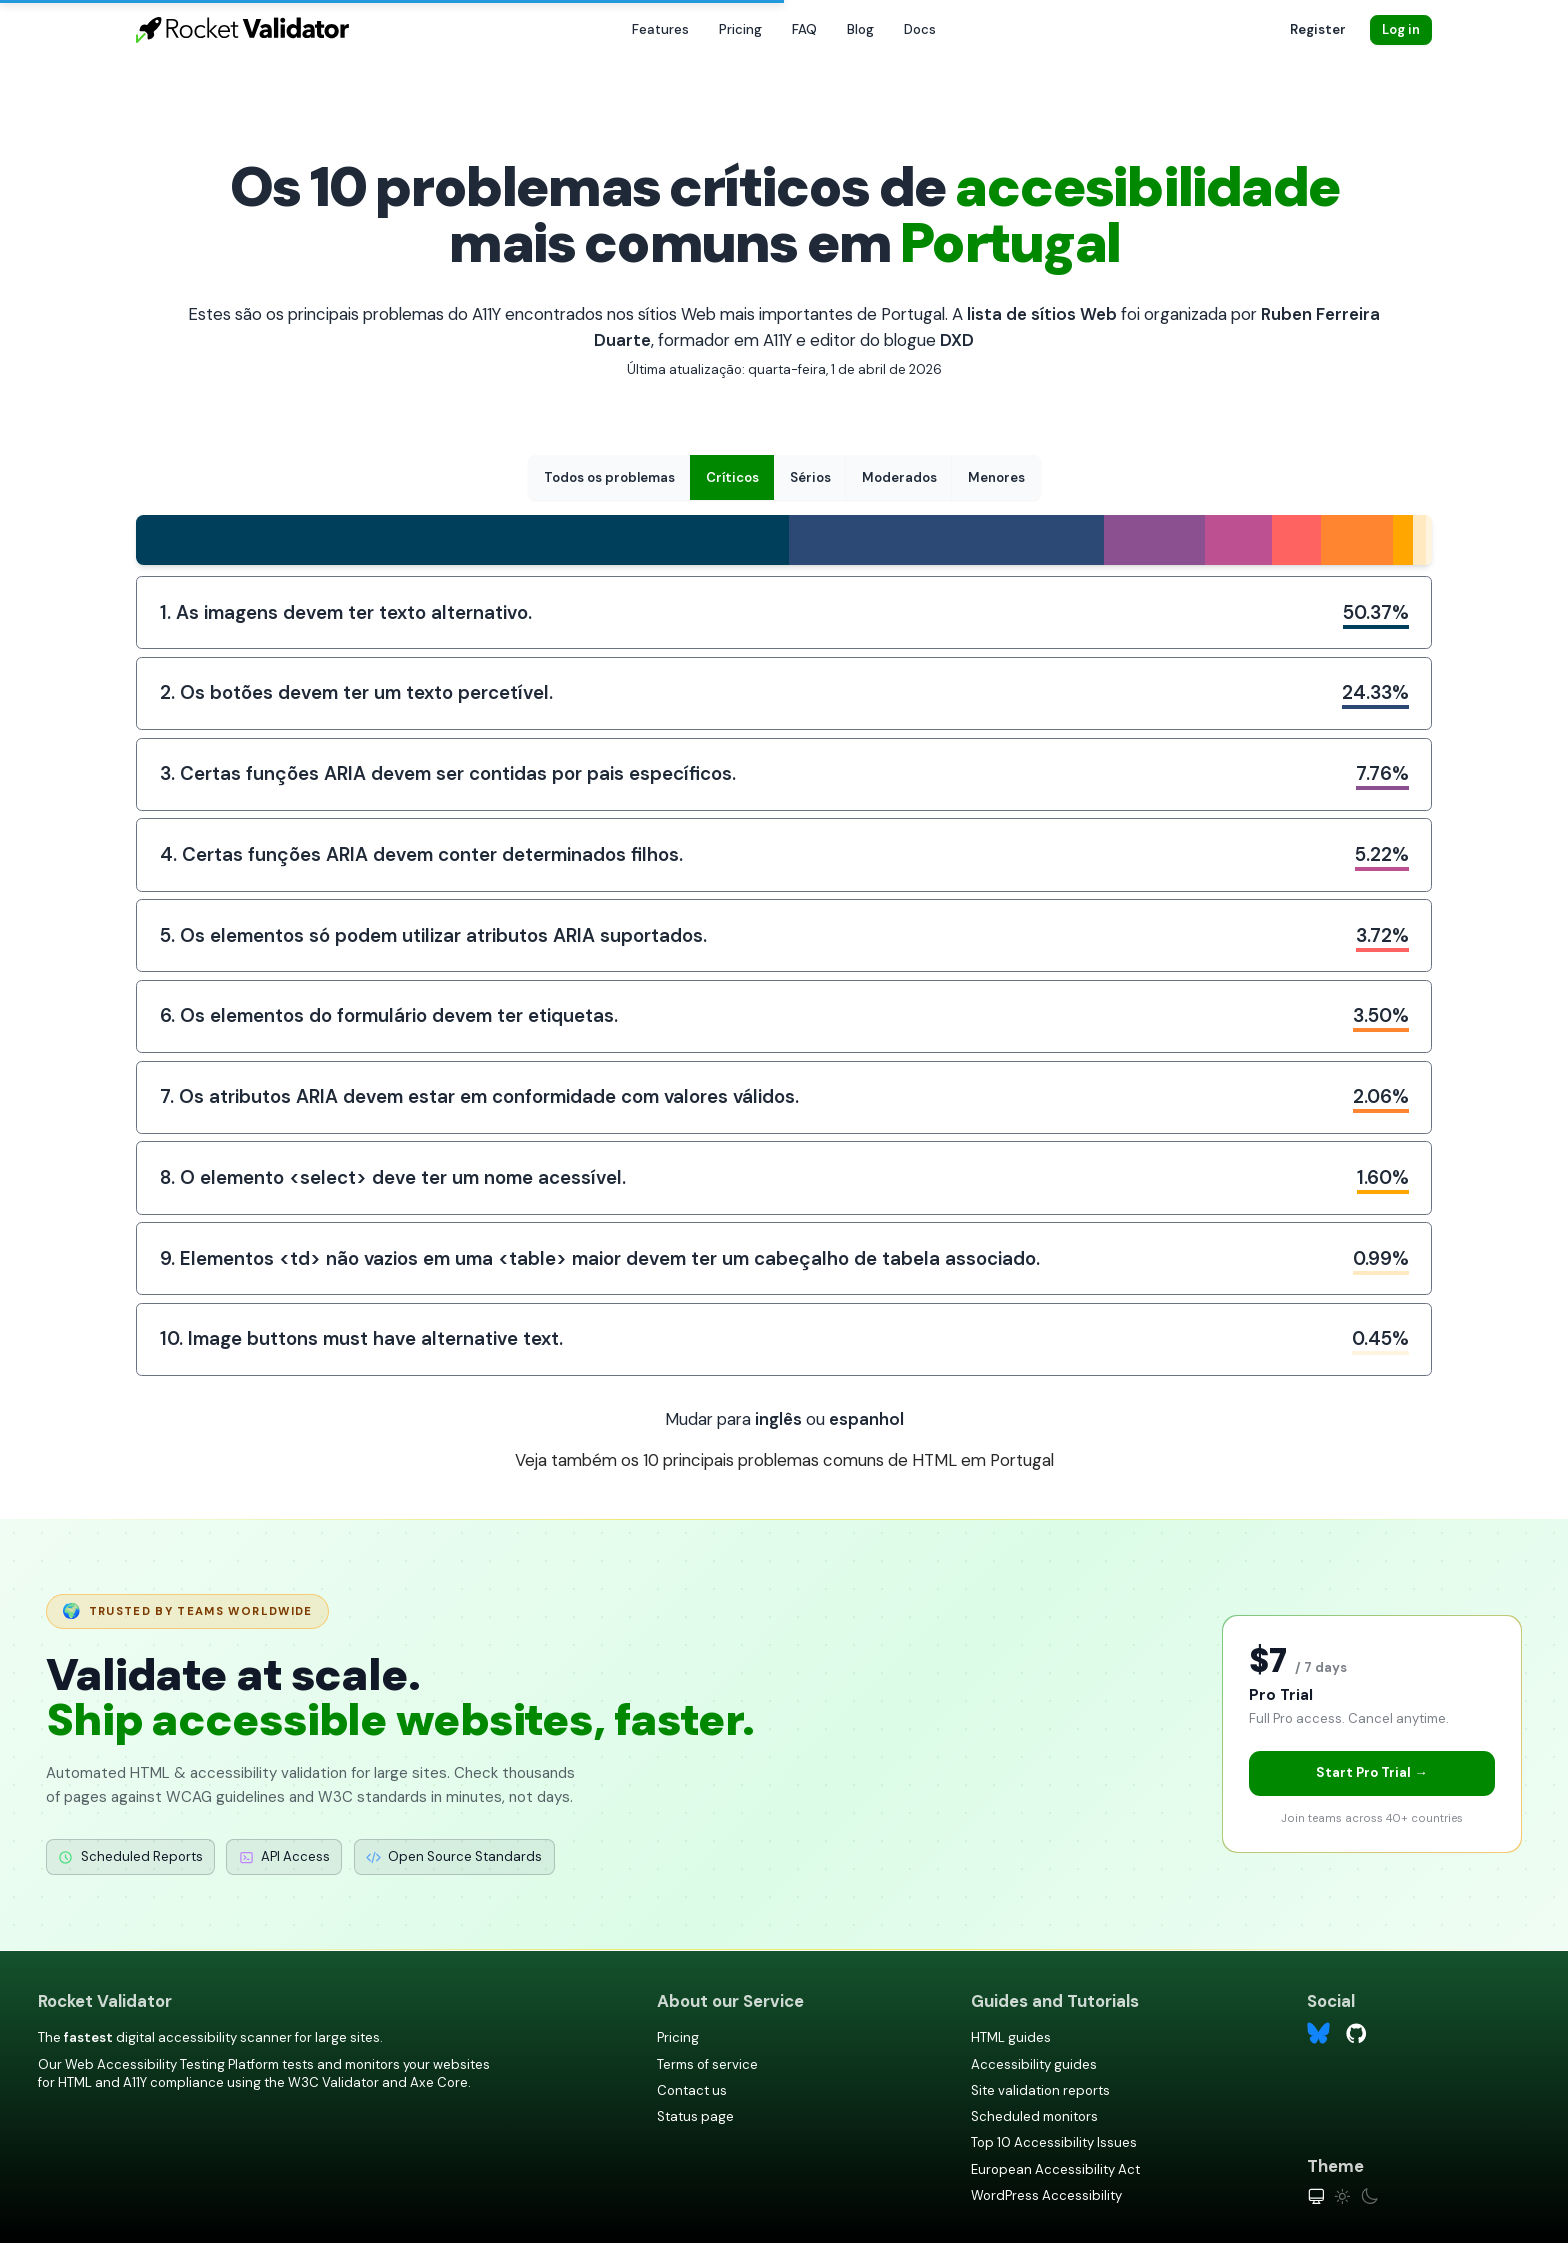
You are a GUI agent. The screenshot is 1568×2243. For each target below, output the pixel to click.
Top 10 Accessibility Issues (1054, 2142)
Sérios (810, 477)
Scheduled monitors (1034, 2116)
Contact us (692, 2090)
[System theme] (1316, 2196)
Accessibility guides (1034, 2064)
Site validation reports (1040, 2090)
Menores (996, 477)
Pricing (740, 29)
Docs (920, 29)
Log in (1401, 29)
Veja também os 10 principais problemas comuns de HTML (784, 1460)
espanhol (866, 1419)
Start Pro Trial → (1371, 1772)
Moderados (899, 477)
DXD (957, 340)
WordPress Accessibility (1046, 2195)
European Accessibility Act (1055, 2169)
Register (1318, 29)
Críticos (732, 477)
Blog (860, 29)
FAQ (804, 29)
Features (660, 29)
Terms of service (707, 2064)
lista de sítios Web (1042, 314)
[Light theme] (1342, 2196)
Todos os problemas (609, 477)
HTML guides (1011, 2037)
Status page (695, 2116)
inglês (778, 1419)
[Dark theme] (1369, 2196)
